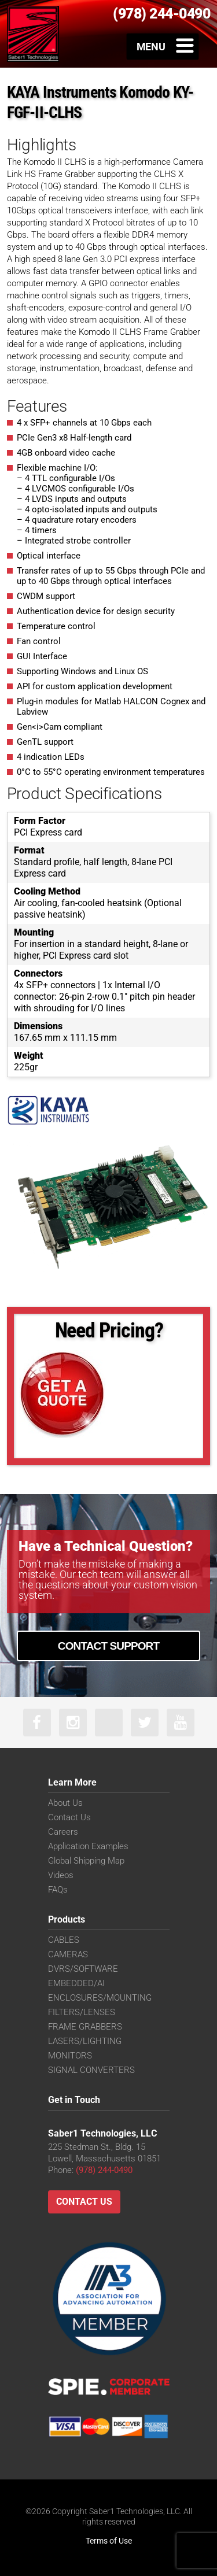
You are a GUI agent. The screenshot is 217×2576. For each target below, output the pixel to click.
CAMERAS (68, 1954)
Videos (60, 1875)
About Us (65, 1803)
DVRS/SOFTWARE (83, 1969)
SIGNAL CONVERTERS (91, 2070)
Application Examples (88, 1846)
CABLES (63, 1940)
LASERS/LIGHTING (85, 2041)
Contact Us (69, 1817)
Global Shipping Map (86, 1861)
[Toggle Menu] (163, 46)
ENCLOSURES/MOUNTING (100, 1998)
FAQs (58, 1889)
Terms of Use (109, 2540)
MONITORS (70, 2055)
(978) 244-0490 (104, 2170)
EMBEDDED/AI (76, 1983)
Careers (63, 1832)
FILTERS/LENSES (81, 2012)
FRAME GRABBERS (85, 2026)
